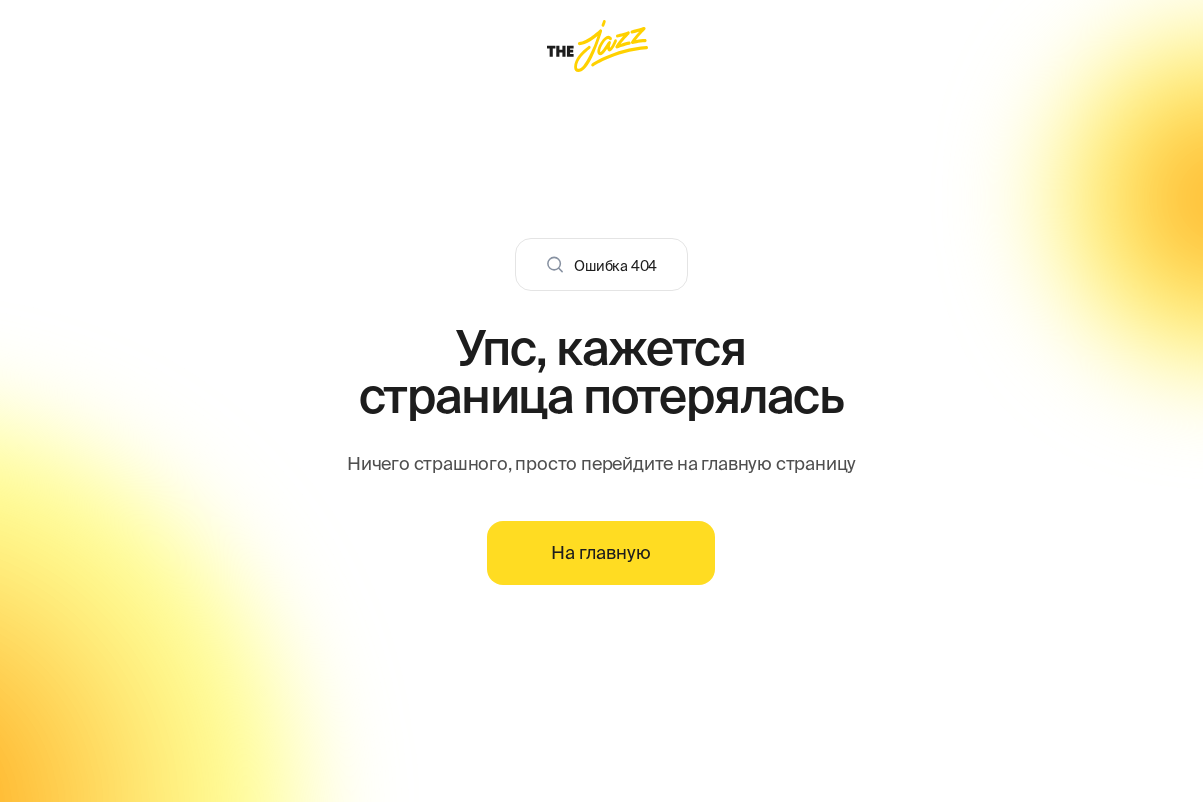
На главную (601, 552)
